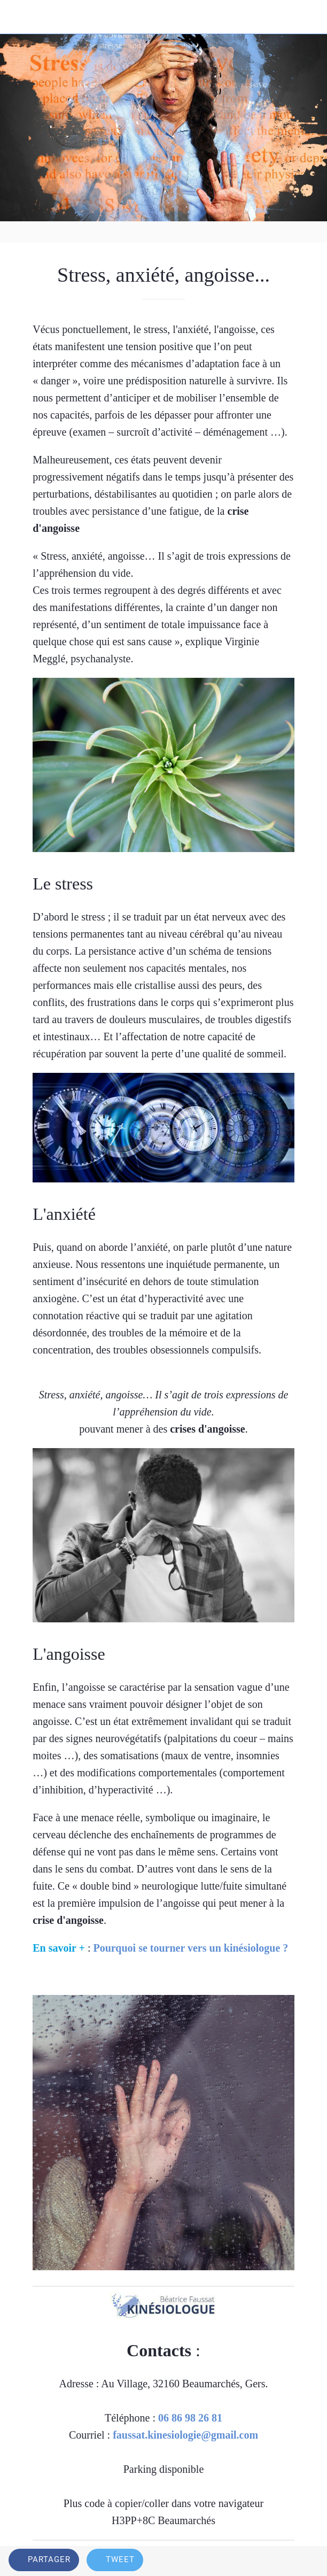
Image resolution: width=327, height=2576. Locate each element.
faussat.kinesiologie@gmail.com (185, 2435)
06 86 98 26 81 (190, 2418)
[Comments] (305, 2561)
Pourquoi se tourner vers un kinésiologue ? (190, 1948)
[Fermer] (17, 17)
